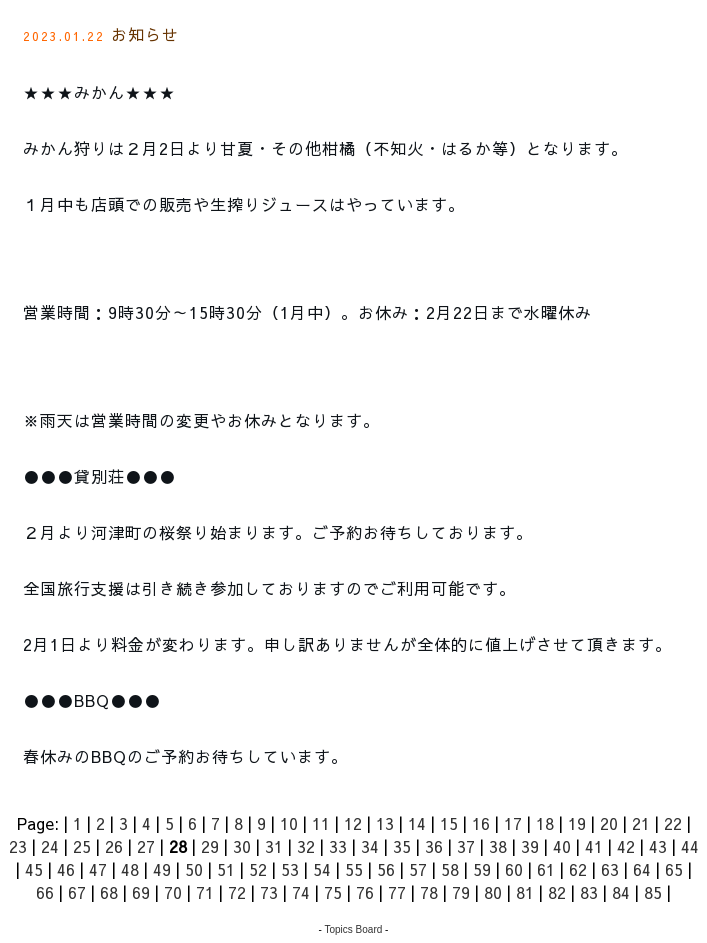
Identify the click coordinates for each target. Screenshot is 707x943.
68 (109, 892)
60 (514, 869)
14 (417, 823)
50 (194, 869)
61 (546, 869)
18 (545, 823)
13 (385, 823)
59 (482, 869)
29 (210, 846)
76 (365, 892)
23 (18, 846)
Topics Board (354, 929)
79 (461, 892)
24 (50, 846)
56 (386, 869)
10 (289, 823)
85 (653, 892)
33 (338, 846)
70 (173, 892)
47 (98, 869)
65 (674, 869)
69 (141, 892)
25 (82, 846)
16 (481, 823)
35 (402, 846)
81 (525, 892)
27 (146, 846)
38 (498, 846)
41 (594, 846)
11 (321, 823)
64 (642, 869)
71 (205, 892)
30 (242, 846)
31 (274, 846)
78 (429, 892)
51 (226, 869)
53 (290, 869)
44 (690, 846)
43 (658, 846)
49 (162, 869)
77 (397, 892)
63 (610, 869)
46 (66, 869)
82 (557, 892)
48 (130, 869)
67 (77, 892)
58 (450, 869)
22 (673, 823)
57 (418, 869)
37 (466, 846)
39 (530, 846)
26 (114, 846)
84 (621, 892)
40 (562, 846)
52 (258, 869)
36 (434, 846)
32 (306, 846)
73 (269, 892)
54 (322, 869)
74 (301, 892)
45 (34, 869)
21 (641, 823)
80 (493, 892)
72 (237, 892)
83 (589, 892)
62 (578, 869)
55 (354, 869)
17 (513, 823)
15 (449, 823)
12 (353, 823)
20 (609, 823)
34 (370, 846)
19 (577, 823)
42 (626, 846)
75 (333, 892)
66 (45, 892)
